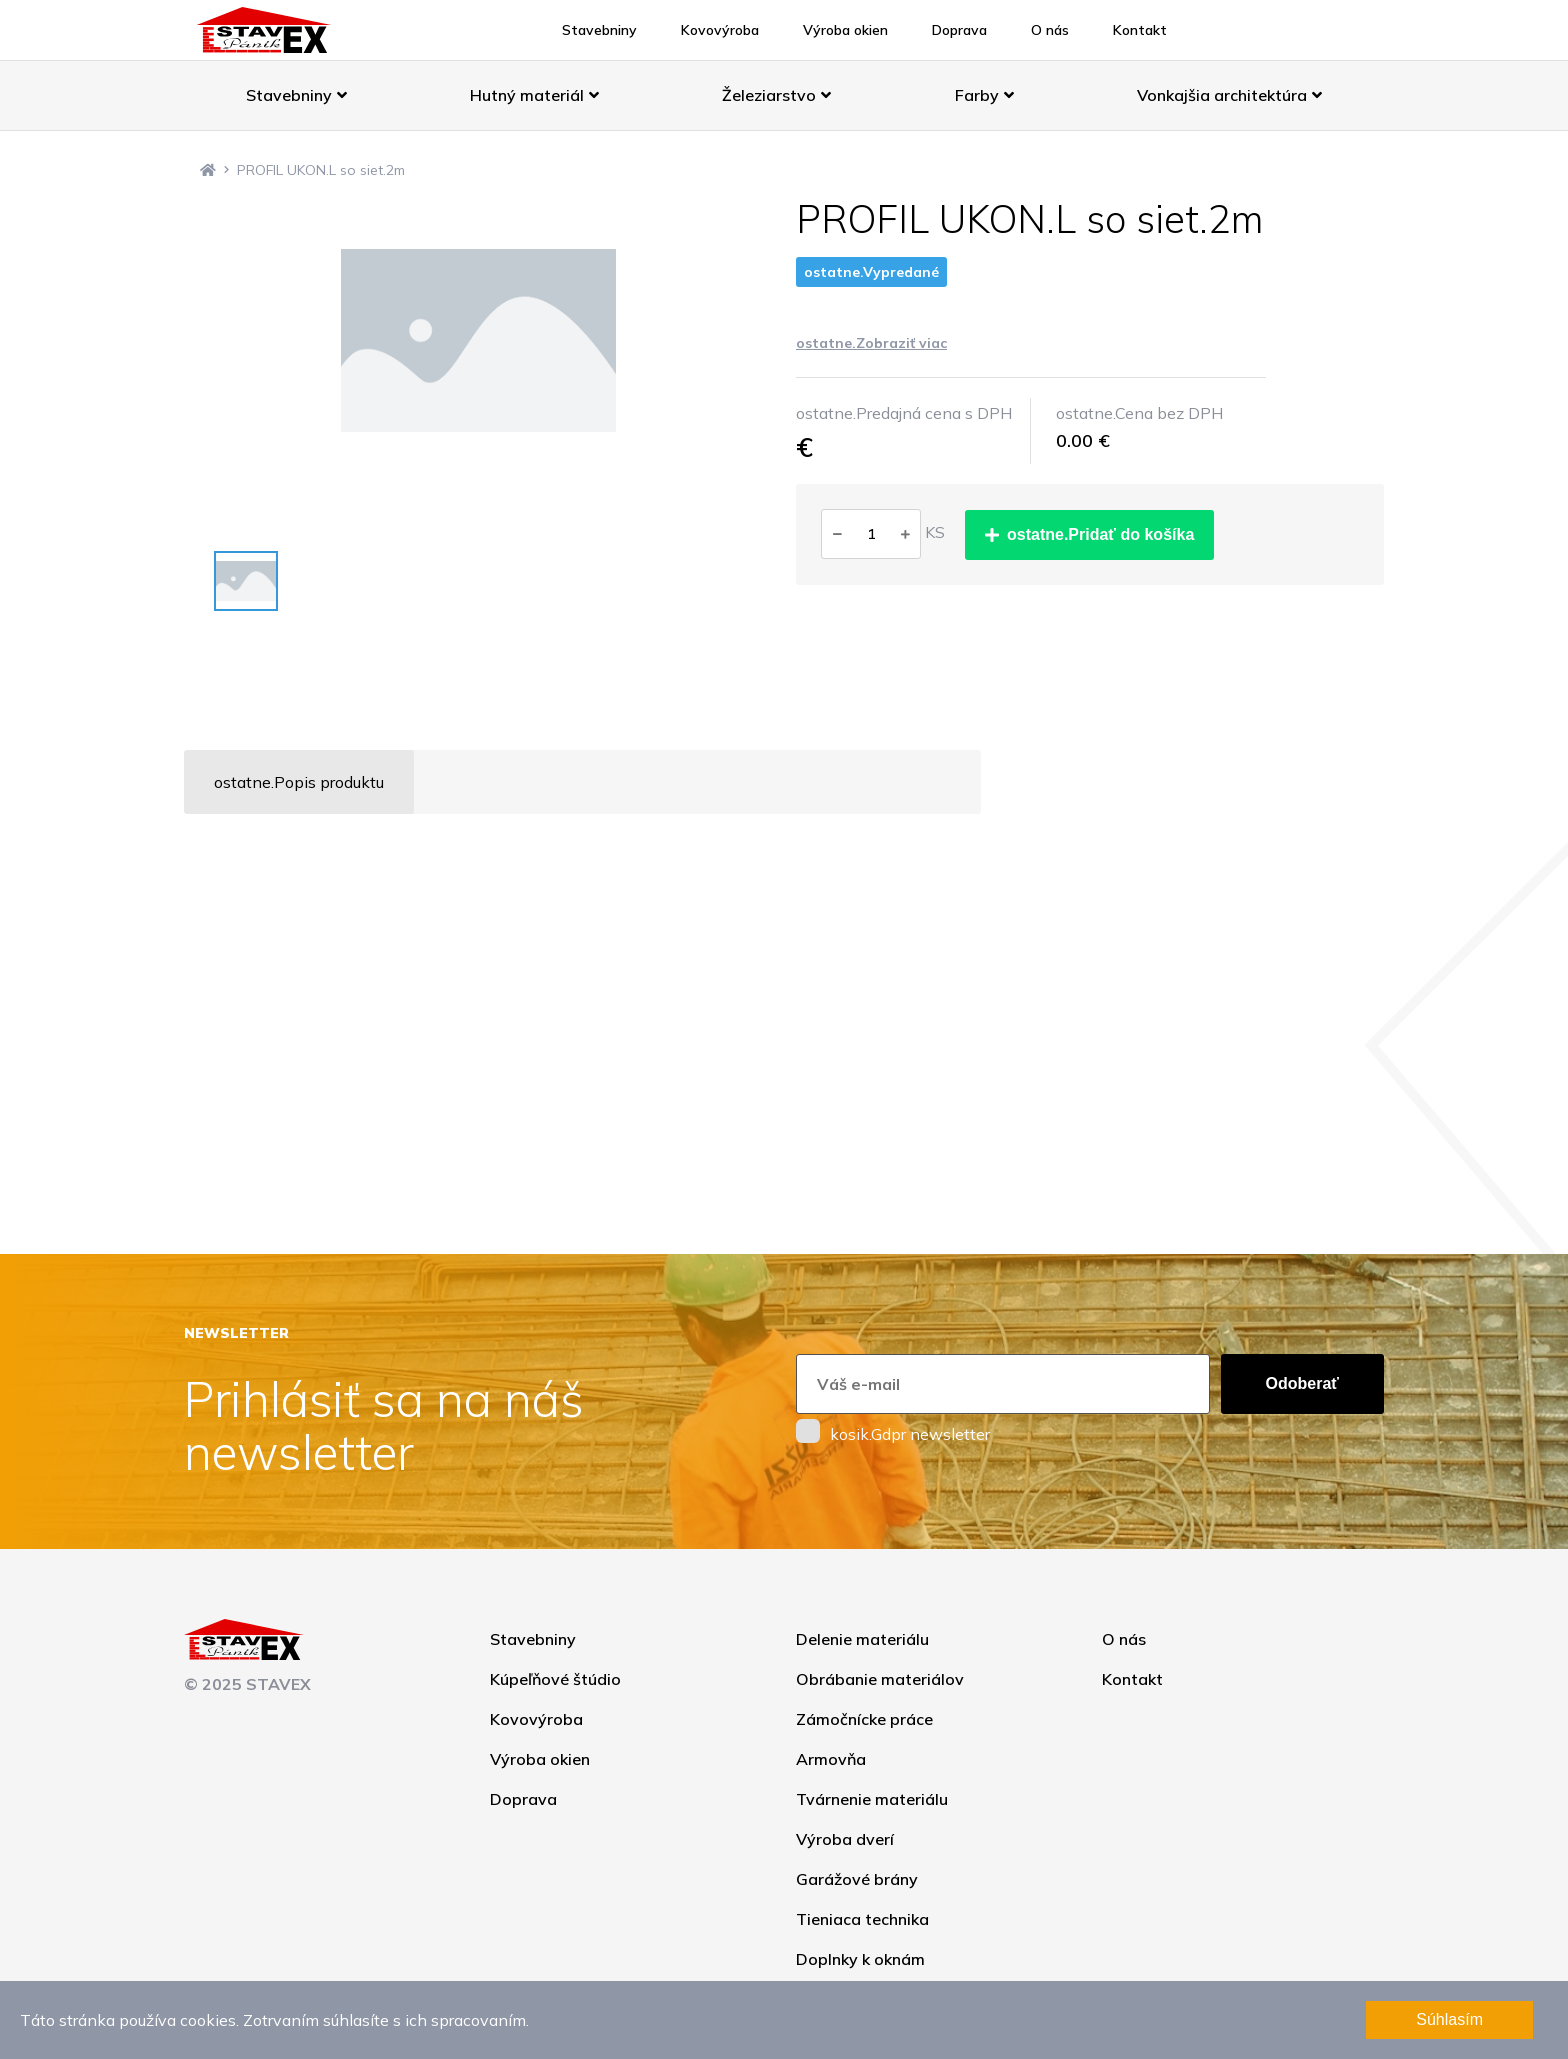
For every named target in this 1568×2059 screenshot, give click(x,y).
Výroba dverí (845, 1839)
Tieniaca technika (862, 1919)
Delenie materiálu (862, 1639)
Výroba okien (845, 30)
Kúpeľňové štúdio (555, 1679)
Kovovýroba (720, 30)
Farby (984, 95)
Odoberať (1302, 1383)
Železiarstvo (776, 95)
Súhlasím (1449, 2019)
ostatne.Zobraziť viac (871, 343)
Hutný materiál (534, 95)
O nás (1050, 30)
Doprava (959, 30)
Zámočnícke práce (864, 1719)
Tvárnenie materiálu (872, 1799)
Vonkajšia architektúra (1229, 95)
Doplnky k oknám (860, 1959)
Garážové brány (857, 1879)
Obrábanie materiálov (880, 1679)
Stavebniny (599, 30)
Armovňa (831, 1759)
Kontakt (1140, 30)
